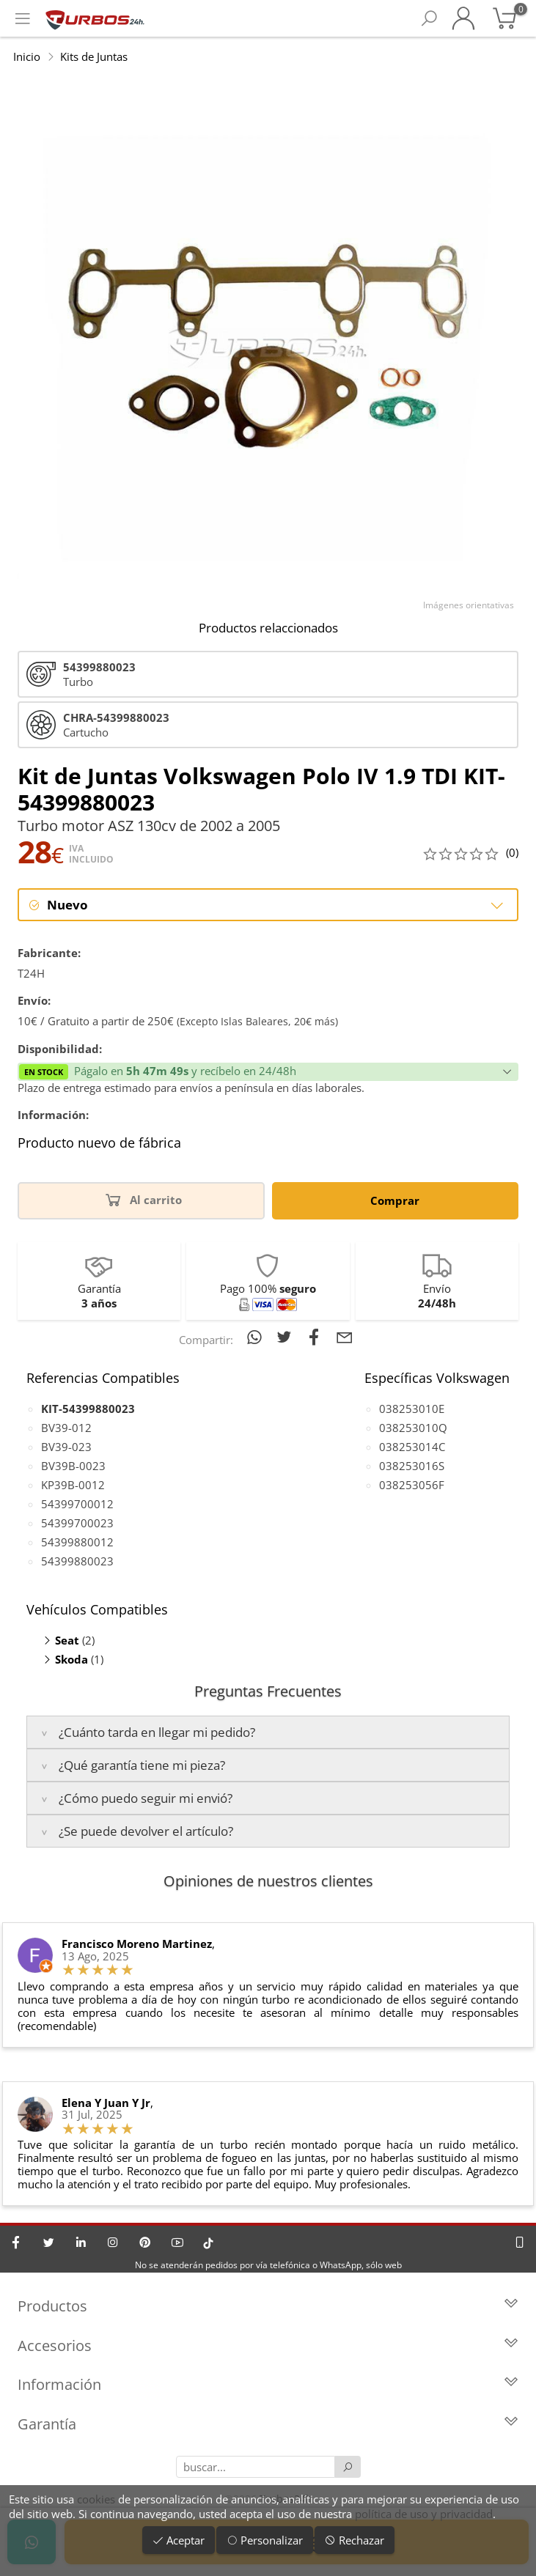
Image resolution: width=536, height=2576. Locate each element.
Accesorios (268, 2345)
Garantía (268, 2424)
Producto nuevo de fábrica (99, 1143)
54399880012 (77, 1542)
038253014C (412, 1446)
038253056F (411, 1484)
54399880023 (77, 1561)
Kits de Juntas (94, 56)
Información (268, 2384)
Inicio (26, 56)
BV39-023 (66, 1446)
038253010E (411, 1408)
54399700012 (77, 1503)
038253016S (411, 1465)
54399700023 (77, 1523)
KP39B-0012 (73, 1484)
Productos (268, 2306)
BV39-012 (66, 1427)
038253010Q (413, 1427)
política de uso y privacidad (424, 2513)
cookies (96, 2499)
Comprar (394, 1200)
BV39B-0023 (73, 1465)
